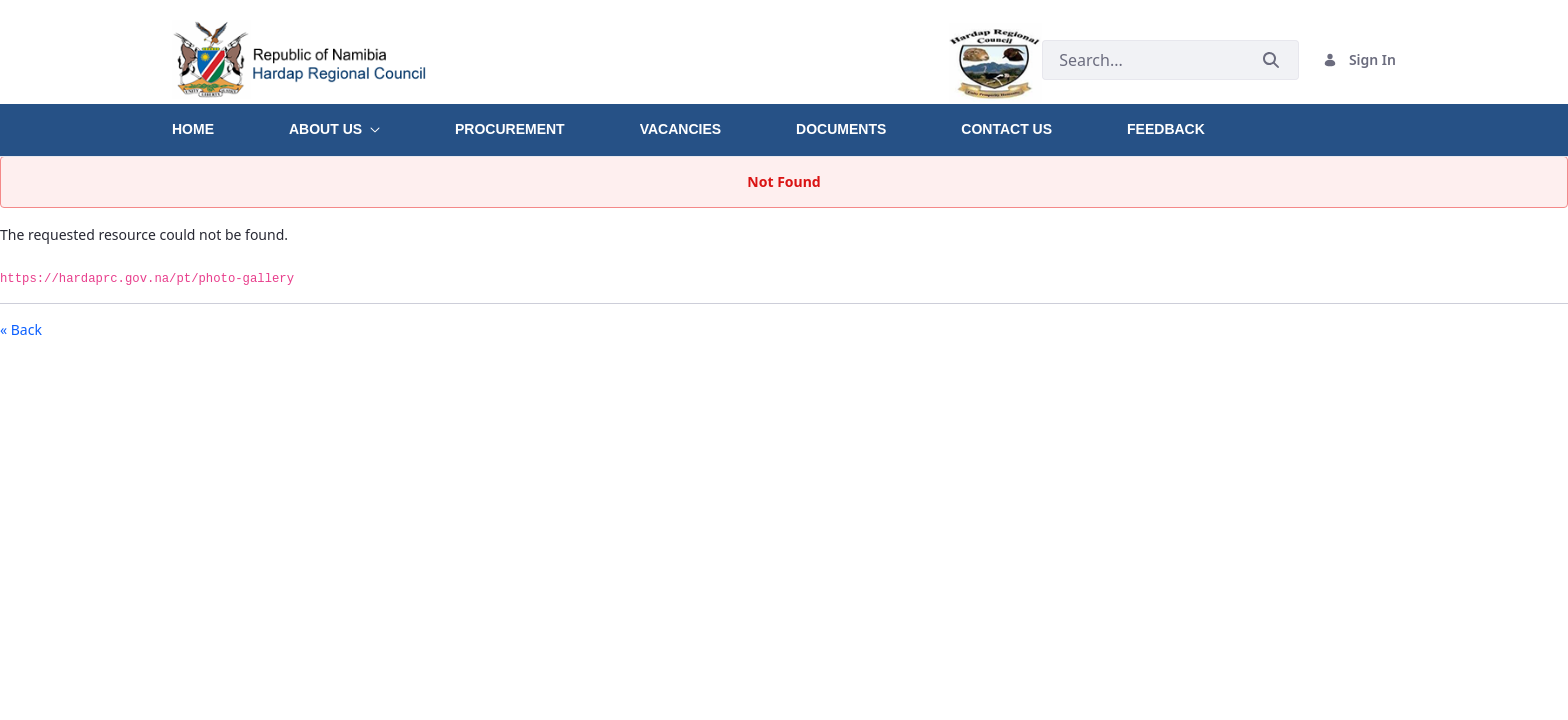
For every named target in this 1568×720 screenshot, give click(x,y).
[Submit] (1271, 59)
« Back (21, 329)
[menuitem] (230, 122)
